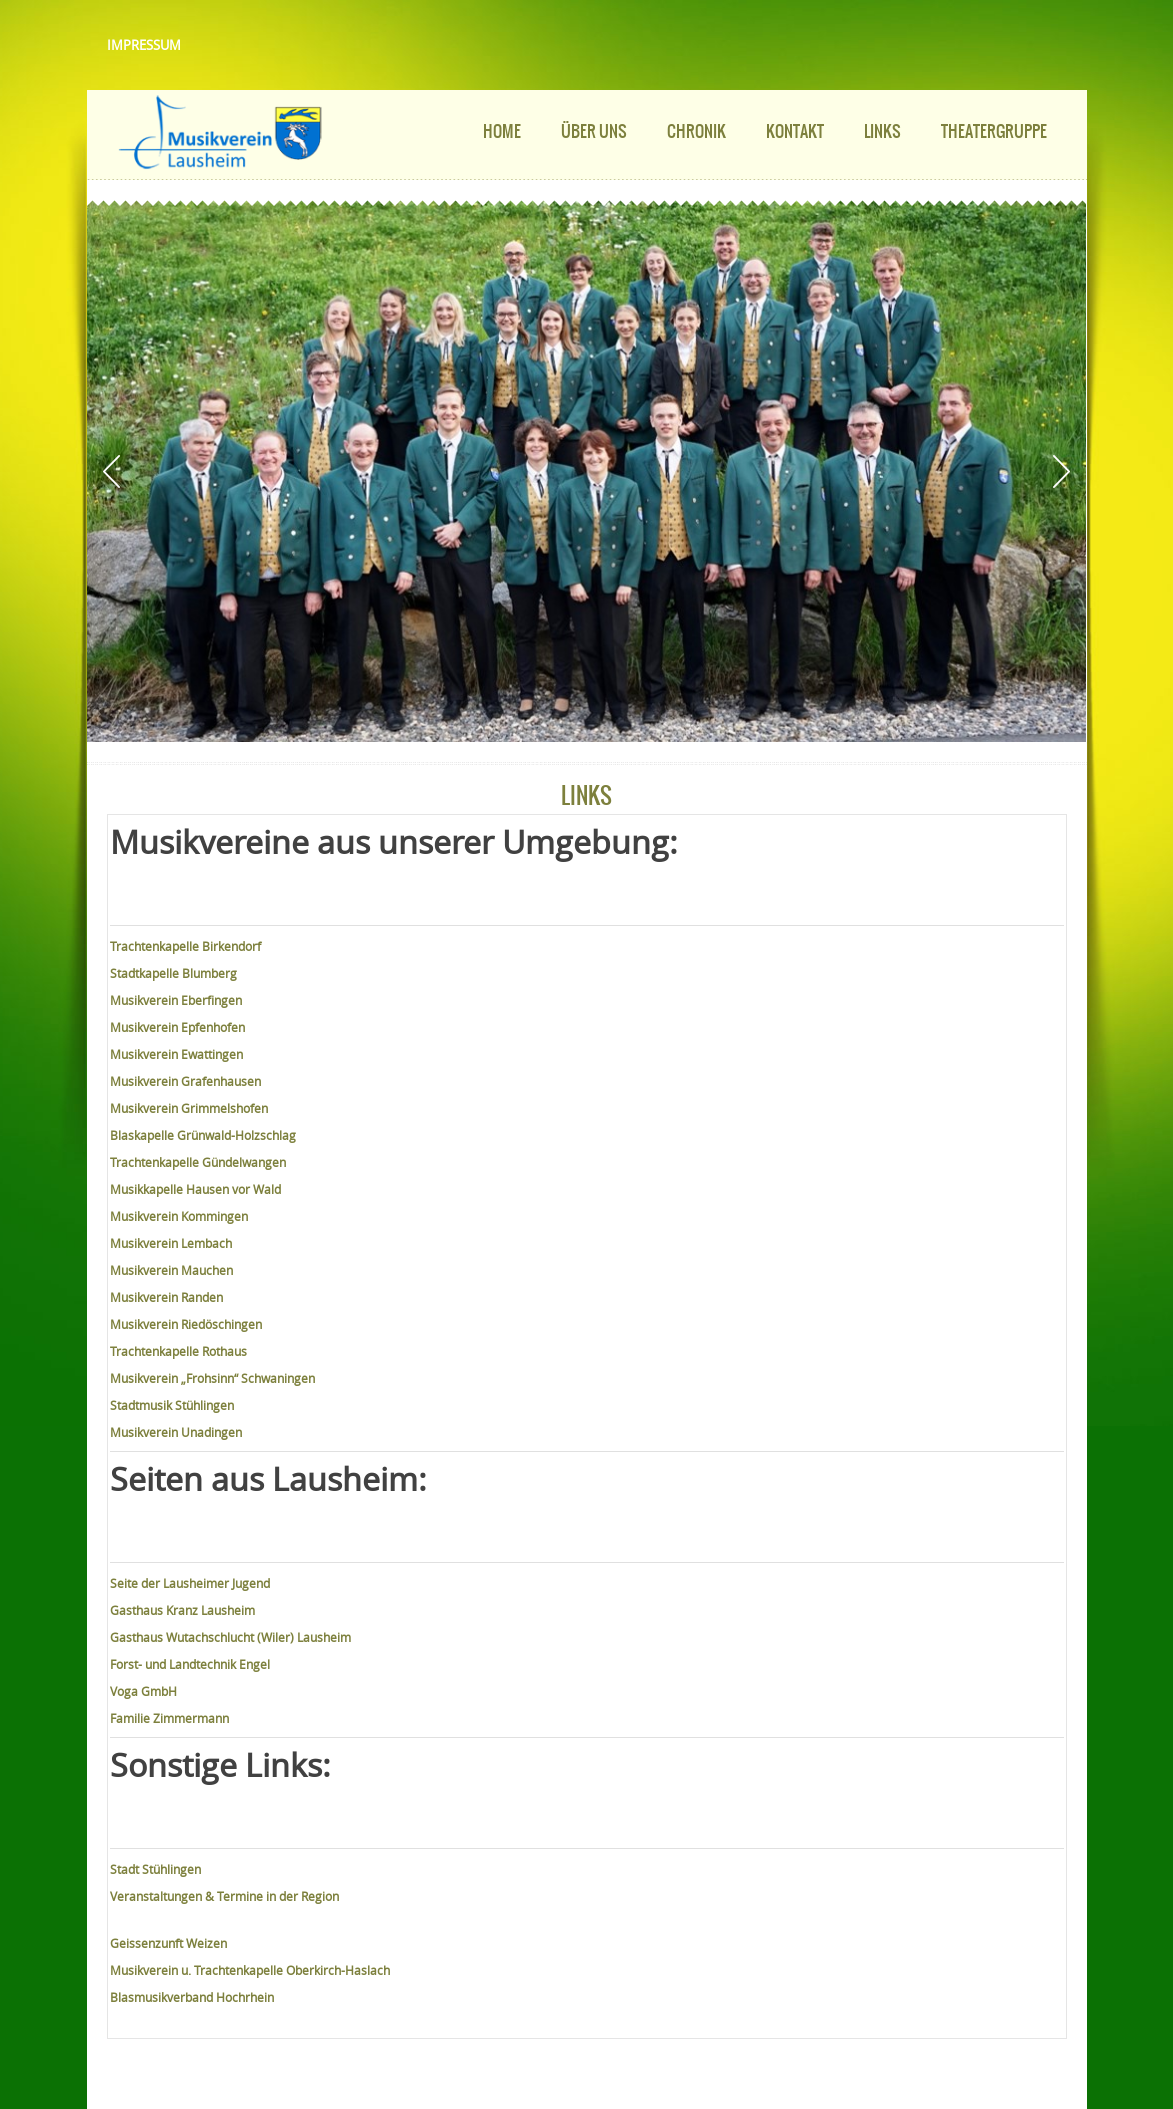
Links (882, 131)
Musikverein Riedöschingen (186, 1324)
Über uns (594, 131)
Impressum (144, 45)
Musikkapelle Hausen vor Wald (195, 1189)
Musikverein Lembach (171, 1243)
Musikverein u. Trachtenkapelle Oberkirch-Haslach (250, 1970)
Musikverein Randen (166, 1297)
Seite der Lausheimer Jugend (190, 1583)
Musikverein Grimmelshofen (189, 1108)
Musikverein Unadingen (176, 1432)
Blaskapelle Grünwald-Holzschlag (203, 1135)
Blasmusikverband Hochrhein (192, 1997)
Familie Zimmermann (169, 1718)
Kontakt (795, 131)
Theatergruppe (994, 131)
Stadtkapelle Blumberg (173, 973)
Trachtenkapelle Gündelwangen (198, 1162)
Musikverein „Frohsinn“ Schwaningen (212, 1378)
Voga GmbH (143, 1691)
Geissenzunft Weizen (168, 1943)
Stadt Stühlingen (155, 1869)
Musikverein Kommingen (179, 1216)
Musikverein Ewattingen (176, 1054)
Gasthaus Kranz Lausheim (182, 1610)
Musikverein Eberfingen (176, 1000)
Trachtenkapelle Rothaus (178, 1351)
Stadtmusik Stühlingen (172, 1405)
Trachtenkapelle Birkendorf (185, 946)
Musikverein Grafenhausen (185, 1081)
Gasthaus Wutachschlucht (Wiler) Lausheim (230, 1637)
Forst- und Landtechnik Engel (190, 1664)
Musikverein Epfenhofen (177, 1027)
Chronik (696, 131)
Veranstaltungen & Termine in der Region (224, 1896)
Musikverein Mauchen (171, 1270)
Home (502, 131)
